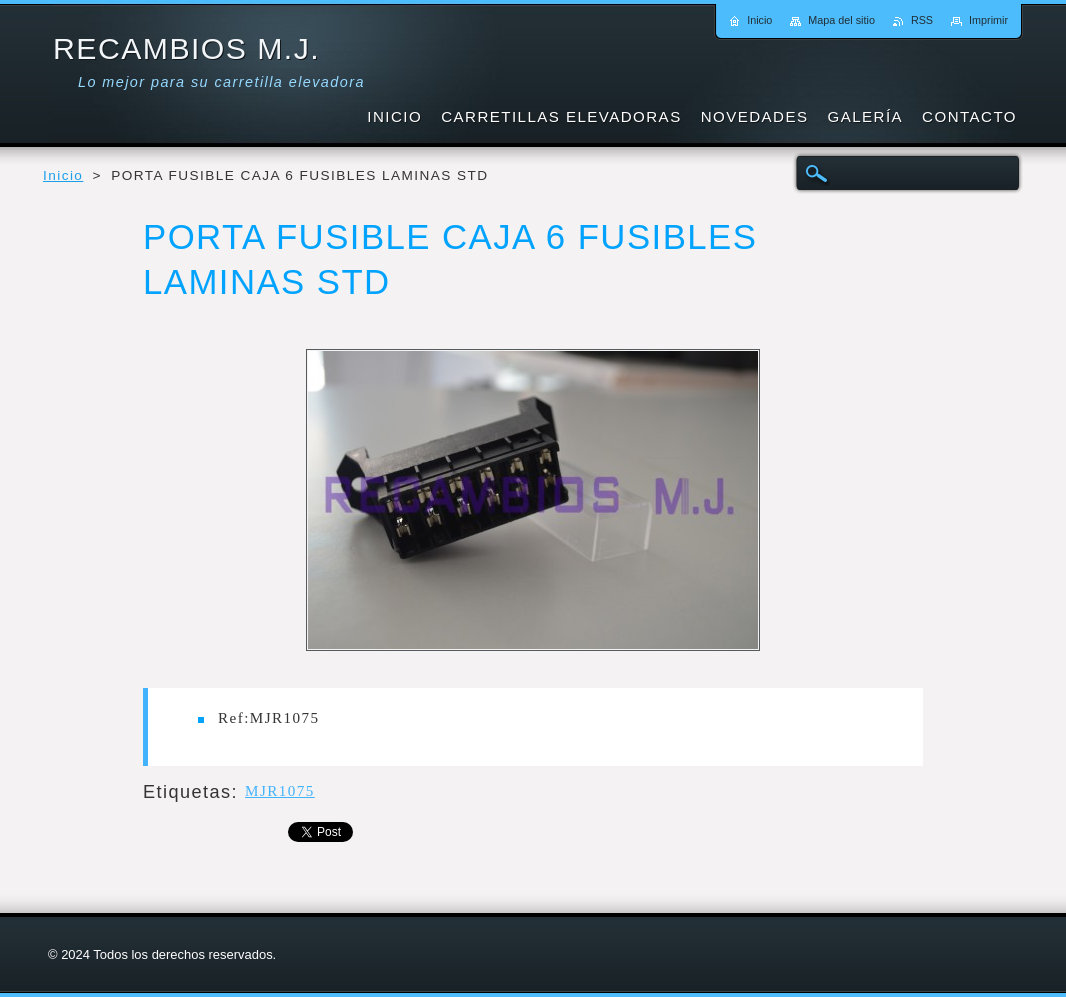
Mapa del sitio (841, 20)
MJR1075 (280, 791)
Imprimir (988, 20)
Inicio (63, 175)
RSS (922, 20)
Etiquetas (187, 792)
